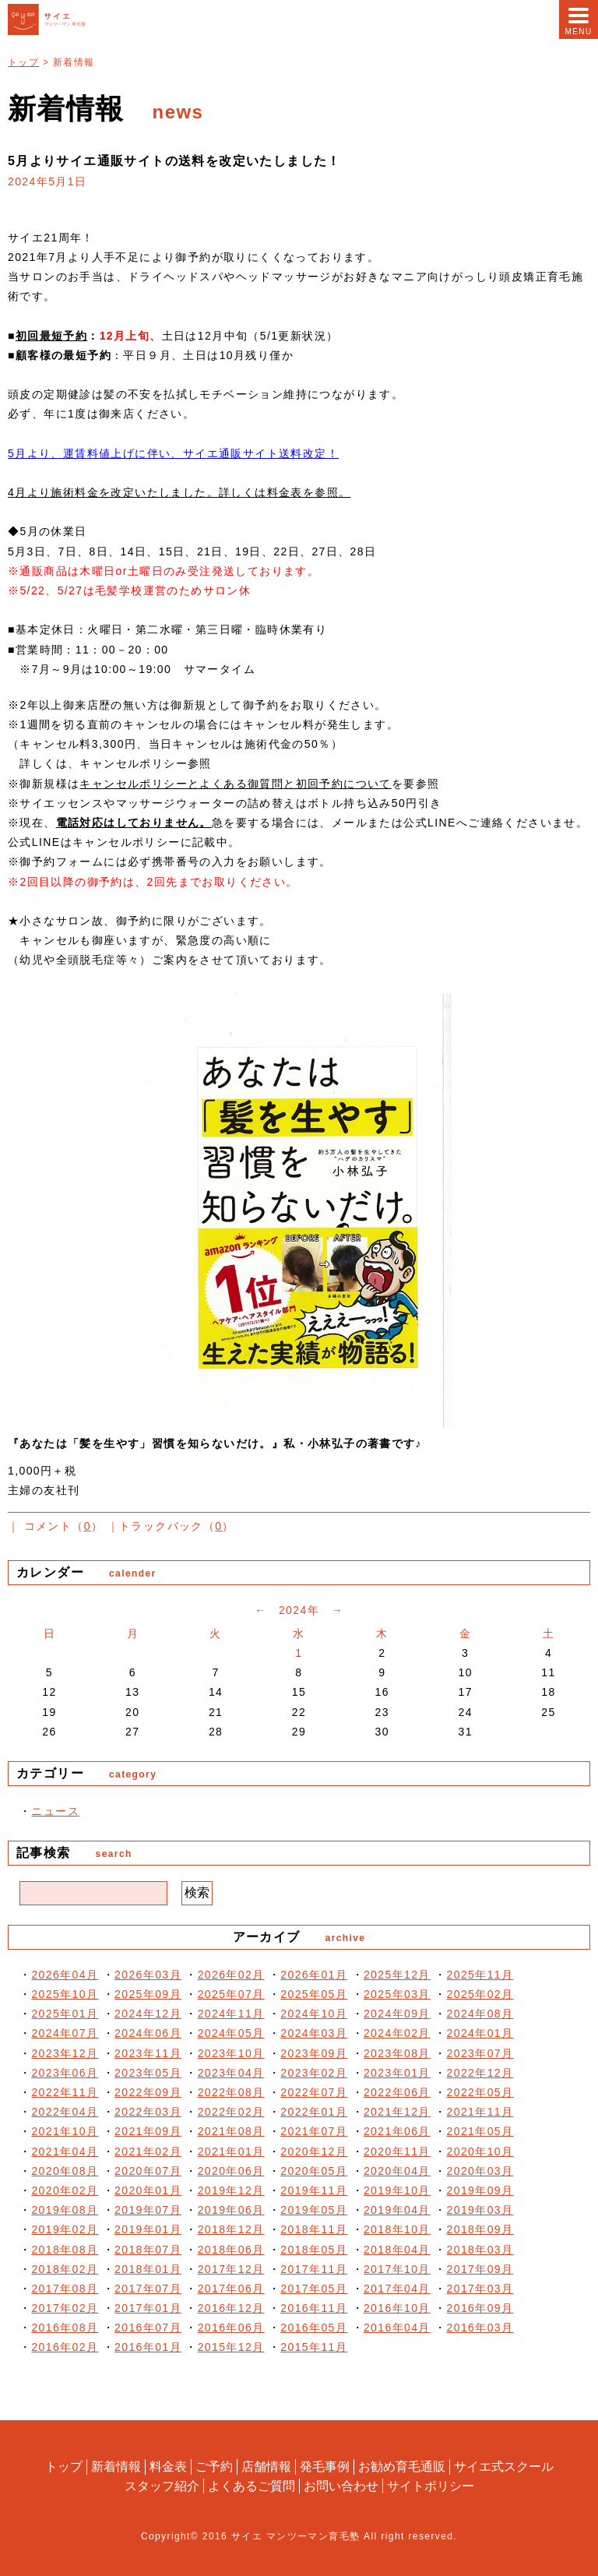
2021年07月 (313, 2131)
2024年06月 (147, 2033)
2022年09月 (147, 2092)
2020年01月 (147, 2190)
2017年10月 (397, 2269)
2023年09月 (313, 2053)
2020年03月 (480, 2171)
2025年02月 (480, 1994)
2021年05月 (480, 2131)
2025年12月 (397, 1974)
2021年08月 (231, 2131)
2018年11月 (313, 2229)
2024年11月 (231, 2013)
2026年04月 (64, 1974)
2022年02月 (231, 2112)
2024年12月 (147, 2013)
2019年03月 (480, 2210)
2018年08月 (64, 2249)
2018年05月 (313, 2249)
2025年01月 (64, 2013)
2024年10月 (313, 2013)
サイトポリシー (430, 2485)
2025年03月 (397, 1994)
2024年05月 (231, 2033)
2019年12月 (231, 2190)
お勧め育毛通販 (401, 2466)
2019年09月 (480, 2190)
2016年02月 (64, 2347)
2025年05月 (313, 1994)
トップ (23, 62)
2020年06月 (231, 2171)
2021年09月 (147, 2131)
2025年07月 (231, 1994)
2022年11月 (64, 2092)
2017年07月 (147, 2288)
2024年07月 (64, 2033)
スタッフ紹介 (162, 2485)
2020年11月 (397, 2151)
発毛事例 (325, 2466)
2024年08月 (480, 2013)
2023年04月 (231, 2073)
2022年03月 (147, 2112)
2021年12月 (397, 2112)
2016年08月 (64, 2327)
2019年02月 (64, 2229)
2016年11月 (313, 2308)
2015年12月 (231, 2347)
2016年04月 (397, 2327)
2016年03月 (480, 2327)
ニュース (55, 1811)
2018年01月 (147, 2269)
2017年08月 (64, 2288)
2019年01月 (147, 2229)
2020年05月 (313, 2171)
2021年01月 (231, 2151)
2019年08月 (64, 2210)
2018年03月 (480, 2249)
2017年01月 (147, 2308)
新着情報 (116, 2466)
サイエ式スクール (504, 2466)
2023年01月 (397, 2073)
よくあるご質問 (251, 2485)
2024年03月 (313, 2033)
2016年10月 (397, 2308)
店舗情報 (266, 2466)
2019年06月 (231, 2210)
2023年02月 (313, 2073)
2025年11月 (480, 1974)
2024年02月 (397, 2033)
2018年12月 (231, 2229)
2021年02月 (147, 2151)
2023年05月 (147, 2073)
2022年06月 (397, 2092)
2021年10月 (64, 2131)
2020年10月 (480, 2151)
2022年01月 (313, 2112)
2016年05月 (313, 2327)
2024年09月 (397, 2013)
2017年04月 (397, 2288)
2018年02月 (64, 2269)
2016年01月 (147, 2347)
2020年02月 (64, 2190)
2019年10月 (397, 2190)
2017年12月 (231, 2269)
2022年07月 (313, 2092)
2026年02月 (231, 1974)
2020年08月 (64, 2171)
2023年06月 (64, 2073)
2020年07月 (147, 2171)
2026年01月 (313, 1974)
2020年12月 (313, 2151)
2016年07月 (147, 2327)
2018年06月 (231, 2249)
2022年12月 (480, 2073)
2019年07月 (147, 2210)
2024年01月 (480, 2033)
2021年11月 (480, 2112)
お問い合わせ (341, 2485)
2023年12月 (64, 2053)
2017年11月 (313, 2269)
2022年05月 (480, 2092)
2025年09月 (147, 1994)
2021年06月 (397, 2131)
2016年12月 (231, 2308)
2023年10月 (231, 2053)
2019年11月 (313, 2190)
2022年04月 (64, 2112)
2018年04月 (397, 2249)
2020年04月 (397, 2171)
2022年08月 (231, 2092)
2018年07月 (147, 2249)
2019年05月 (313, 2210)
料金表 (168, 2466)
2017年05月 (313, 2288)
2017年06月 (231, 2288)
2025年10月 (64, 1994)
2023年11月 (147, 2053)
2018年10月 (397, 2229)
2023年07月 (480, 2053)
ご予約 (214, 2466)
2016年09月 (480, 2308)
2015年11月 (313, 2347)
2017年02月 (64, 2308)
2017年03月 (480, 2288)
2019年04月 (397, 2210)
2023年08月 (397, 2053)
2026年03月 (147, 1974)
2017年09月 (480, 2269)
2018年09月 (480, 2229)
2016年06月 (231, 2327)
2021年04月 (64, 2151)
